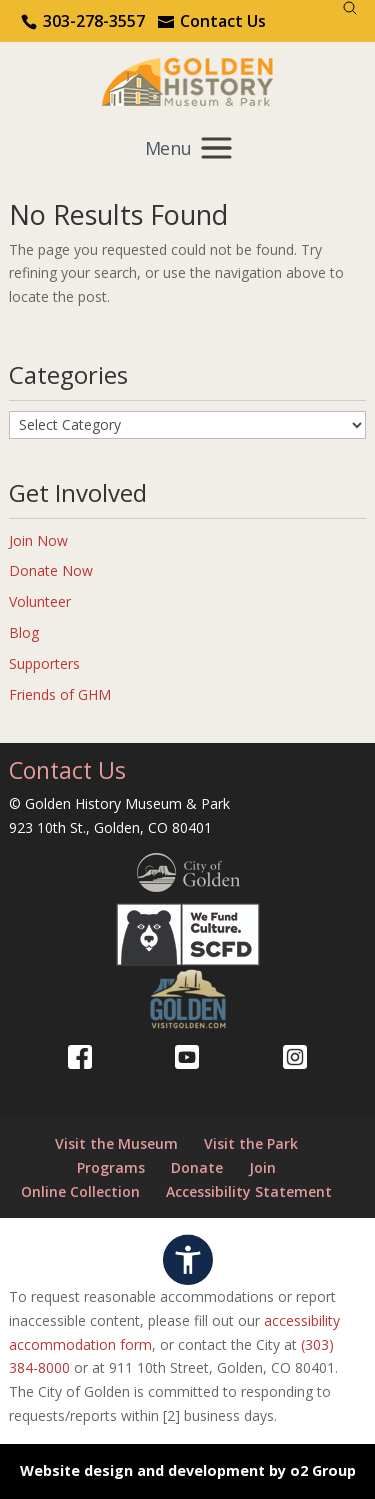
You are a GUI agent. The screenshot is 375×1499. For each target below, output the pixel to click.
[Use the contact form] (212, 21)
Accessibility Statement (249, 1191)
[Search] (350, 8)
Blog (24, 632)
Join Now (38, 540)
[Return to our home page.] (188, 80)
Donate (197, 1167)
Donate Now (51, 570)
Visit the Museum (116, 1143)
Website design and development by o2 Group (188, 1470)
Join (262, 1167)
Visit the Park (251, 1143)
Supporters (44, 663)
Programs (111, 1167)
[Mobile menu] (187, 147)
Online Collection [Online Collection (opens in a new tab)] (80, 1191)
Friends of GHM (60, 694)
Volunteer (40, 601)
